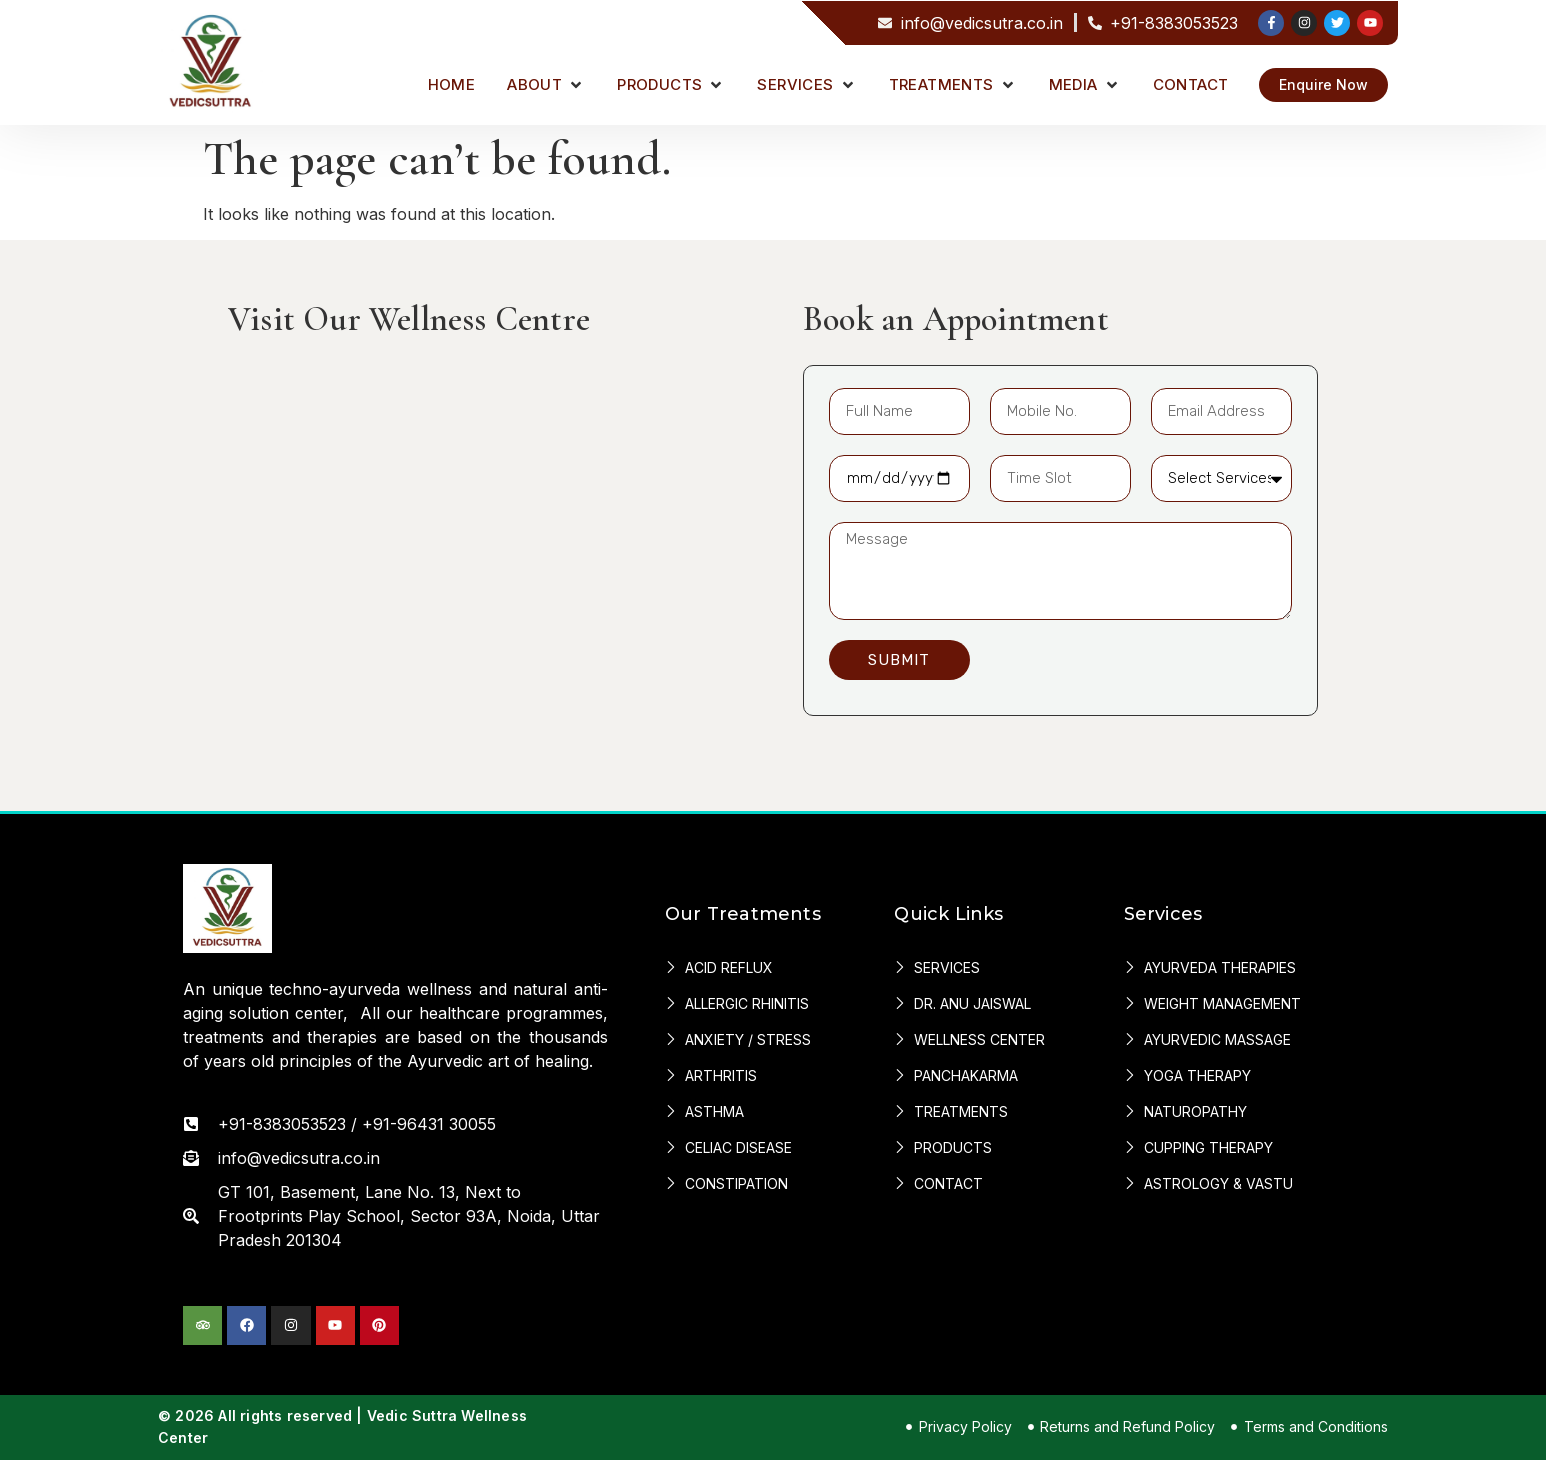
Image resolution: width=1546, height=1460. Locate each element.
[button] (546, 85)
